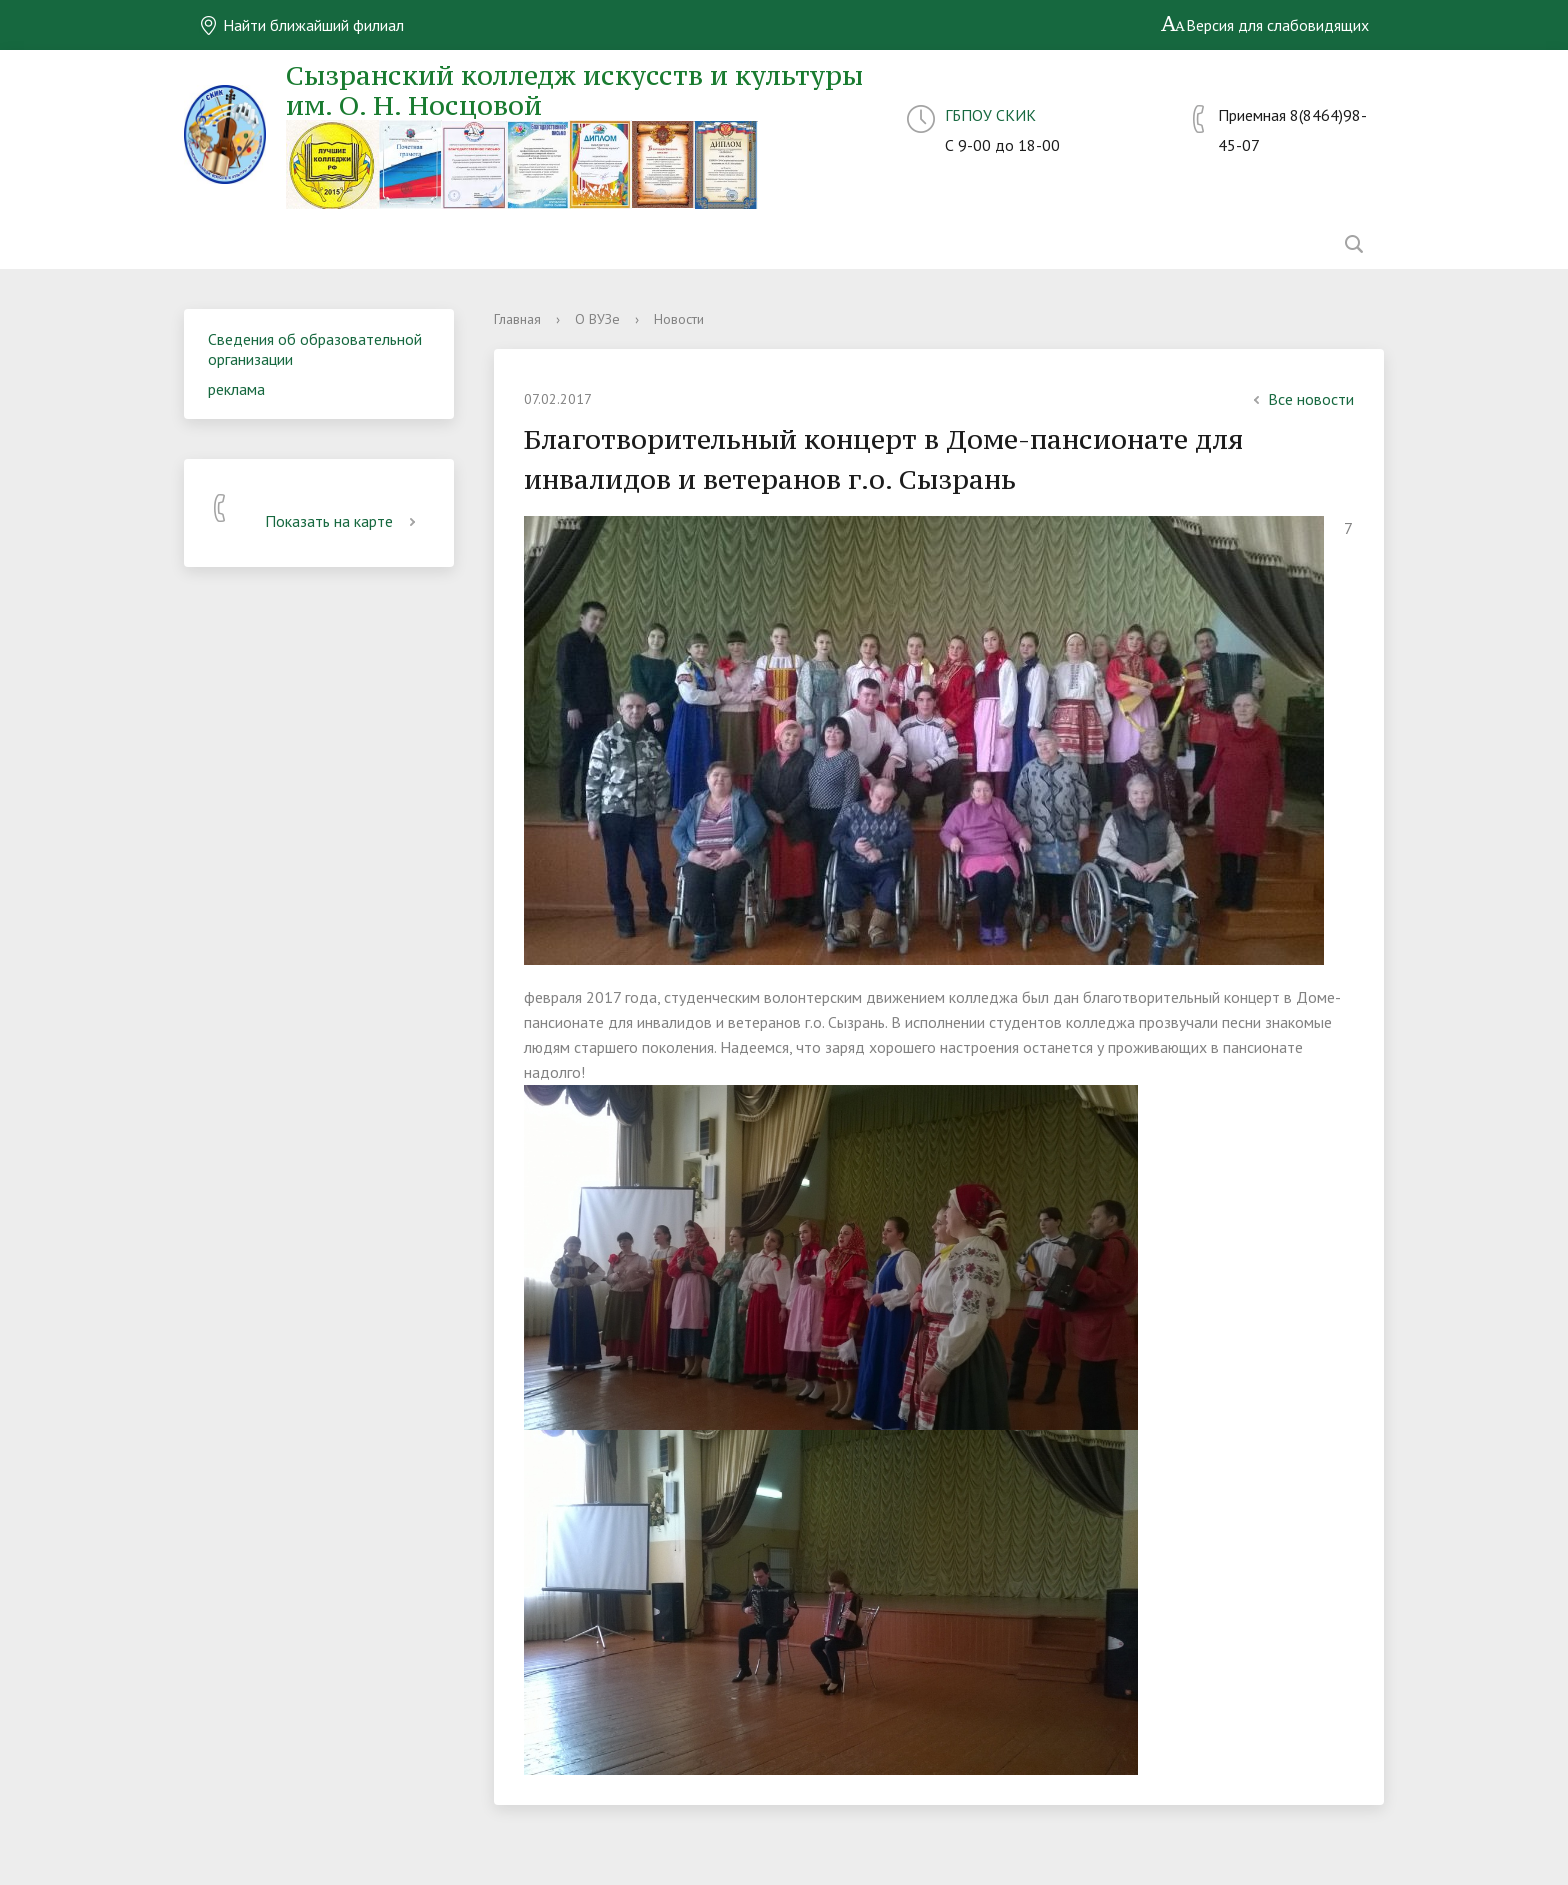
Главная (517, 319)
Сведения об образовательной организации (315, 349)
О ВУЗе (597, 319)
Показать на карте (344, 521)
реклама (236, 389)
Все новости (1301, 399)
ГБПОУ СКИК (990, 115)
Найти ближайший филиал (301, 25)
